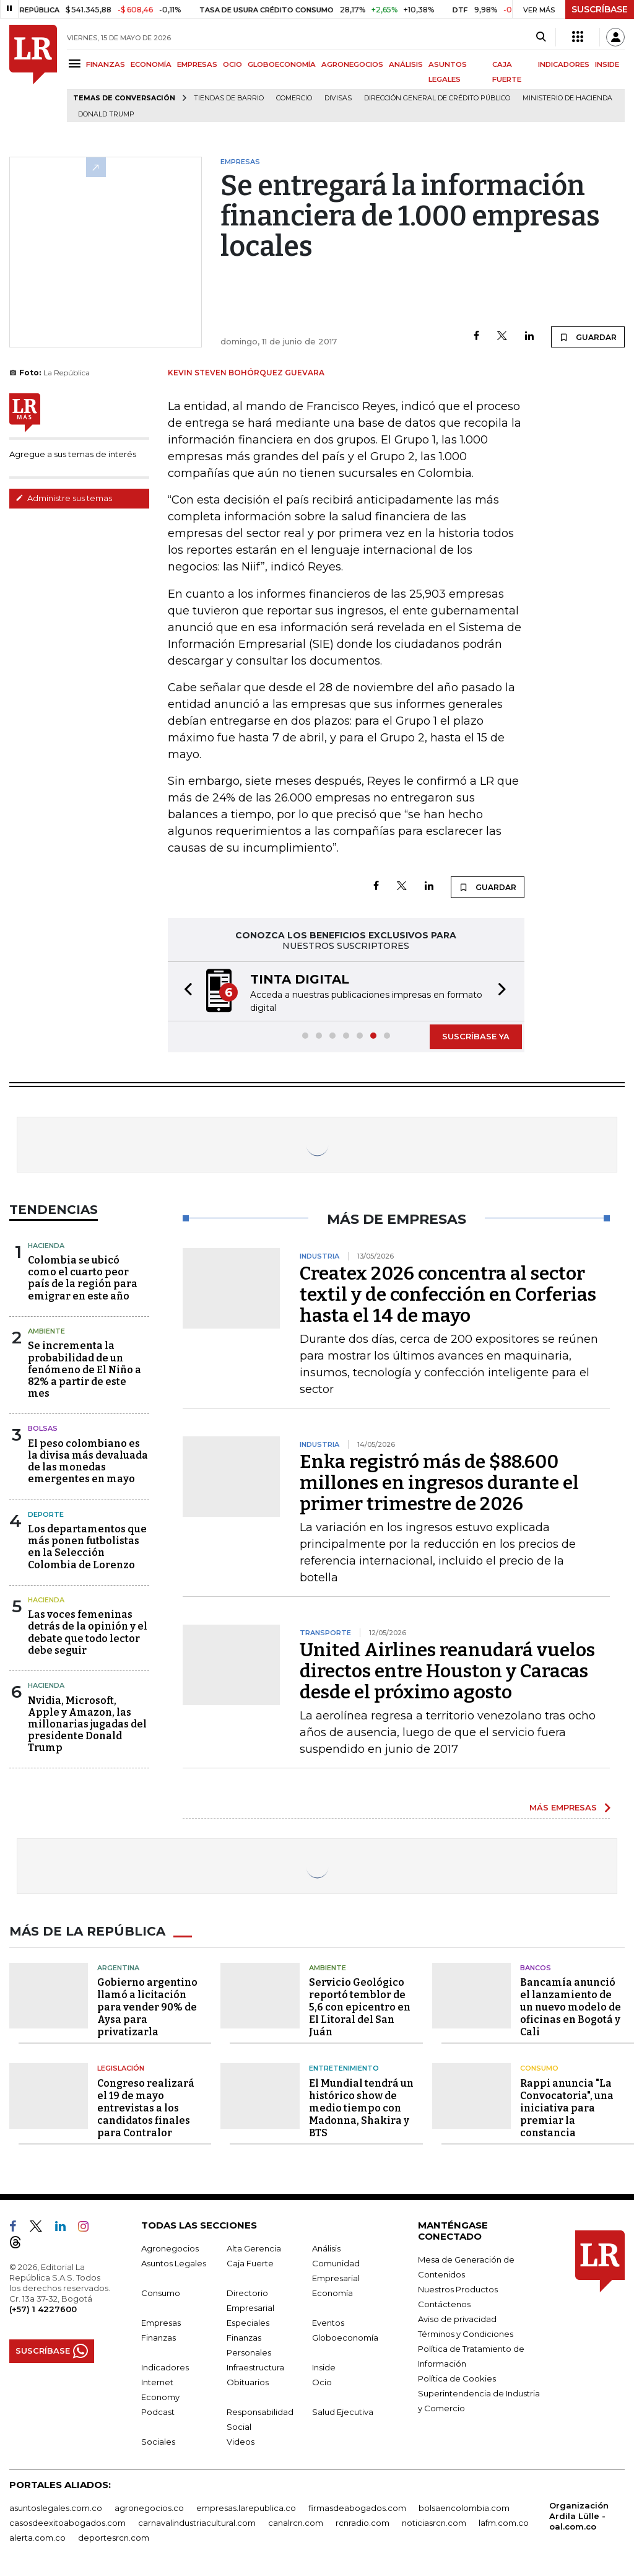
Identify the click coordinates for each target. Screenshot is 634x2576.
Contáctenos (444, 2303)
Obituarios (248, 2381)
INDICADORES (563, 64)
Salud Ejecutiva (342, 2411)
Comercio (294, 98)
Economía (332, 2292)
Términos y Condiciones (465, 2333)
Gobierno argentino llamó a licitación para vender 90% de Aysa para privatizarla (147, 2007)
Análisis (326, 2248)
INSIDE (607, 64)
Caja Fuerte (250, 2263)
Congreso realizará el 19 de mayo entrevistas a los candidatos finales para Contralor (145, 2107)
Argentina (118, 1967)
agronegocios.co (149, 2507)
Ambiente (46, 1331)
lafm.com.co (504, 2522)
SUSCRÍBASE (599, 9)
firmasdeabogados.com (357, 2507)
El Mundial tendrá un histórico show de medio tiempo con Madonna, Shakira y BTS (361, 2107)
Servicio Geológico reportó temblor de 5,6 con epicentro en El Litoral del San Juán (359, 2007)
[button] (184, 991)
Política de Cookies (457, 2378)
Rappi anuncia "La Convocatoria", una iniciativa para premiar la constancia (567, 2107)
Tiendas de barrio (229, 98)
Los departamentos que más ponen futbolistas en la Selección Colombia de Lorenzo (87, 1547)
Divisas (338, 98)
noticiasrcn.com (434, 2522)
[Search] (540, 37)
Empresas (161, 2322)
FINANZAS (105, 64)
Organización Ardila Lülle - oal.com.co (579, 2515)
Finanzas (158, 2337)
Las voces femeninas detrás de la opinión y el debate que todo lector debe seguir (87, 1632)
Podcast (158, 2411)
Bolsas (43, 1428)
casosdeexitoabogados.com (67, 2522)
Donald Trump (106, 114)
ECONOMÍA (151, 64)
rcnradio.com (362, 2522)
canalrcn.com (295, 2522)
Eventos (328, 2322)
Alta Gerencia (254, 2248)
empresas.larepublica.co (246, 2507)
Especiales (248, 2322)
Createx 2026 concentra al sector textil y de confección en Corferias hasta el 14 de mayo (448, 1294)
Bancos (535, 1967)
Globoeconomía (345, 2337)
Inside (324, 2367)
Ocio (322, 2381)
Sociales (158, 2441)
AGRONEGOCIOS (352, 64)
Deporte (46, 1514)
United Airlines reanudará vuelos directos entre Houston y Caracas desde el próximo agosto (447, 1671)
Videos (240, 2441)
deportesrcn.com (113, 2537)
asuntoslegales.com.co (55, 2507)
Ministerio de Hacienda (567, 98)
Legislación (120, 2068)
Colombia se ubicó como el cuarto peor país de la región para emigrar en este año (82, 1278)
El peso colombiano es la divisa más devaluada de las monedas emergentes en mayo (88, 1461)
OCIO (232, 64)
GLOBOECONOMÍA (282, 64)
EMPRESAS (197, 64)
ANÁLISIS (406, 64)
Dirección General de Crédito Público (437, 98)
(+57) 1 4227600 (43, 2308)
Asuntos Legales (173, 2263)
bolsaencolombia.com (464, 2507)
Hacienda (46, 1245)
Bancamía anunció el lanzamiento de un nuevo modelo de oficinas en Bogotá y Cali (570, 2007)
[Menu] (76, 63)
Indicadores (165, 2367)
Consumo (539, 2068)
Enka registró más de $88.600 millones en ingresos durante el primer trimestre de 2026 (439, 1483)
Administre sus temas (63, 498)
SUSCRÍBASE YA (476, 1036)
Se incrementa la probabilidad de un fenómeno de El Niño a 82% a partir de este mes (84, 1369)
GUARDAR (588, 337)
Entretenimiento (344, 2068)
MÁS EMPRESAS (563, 1807)
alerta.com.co (37, 2537)
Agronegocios (170, 2248)
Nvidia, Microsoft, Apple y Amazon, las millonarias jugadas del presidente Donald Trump (87, 1724)
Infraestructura (255, 2367)
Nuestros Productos (458, 2289)
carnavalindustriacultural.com (197, 2522)
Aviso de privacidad (457, 2318)
